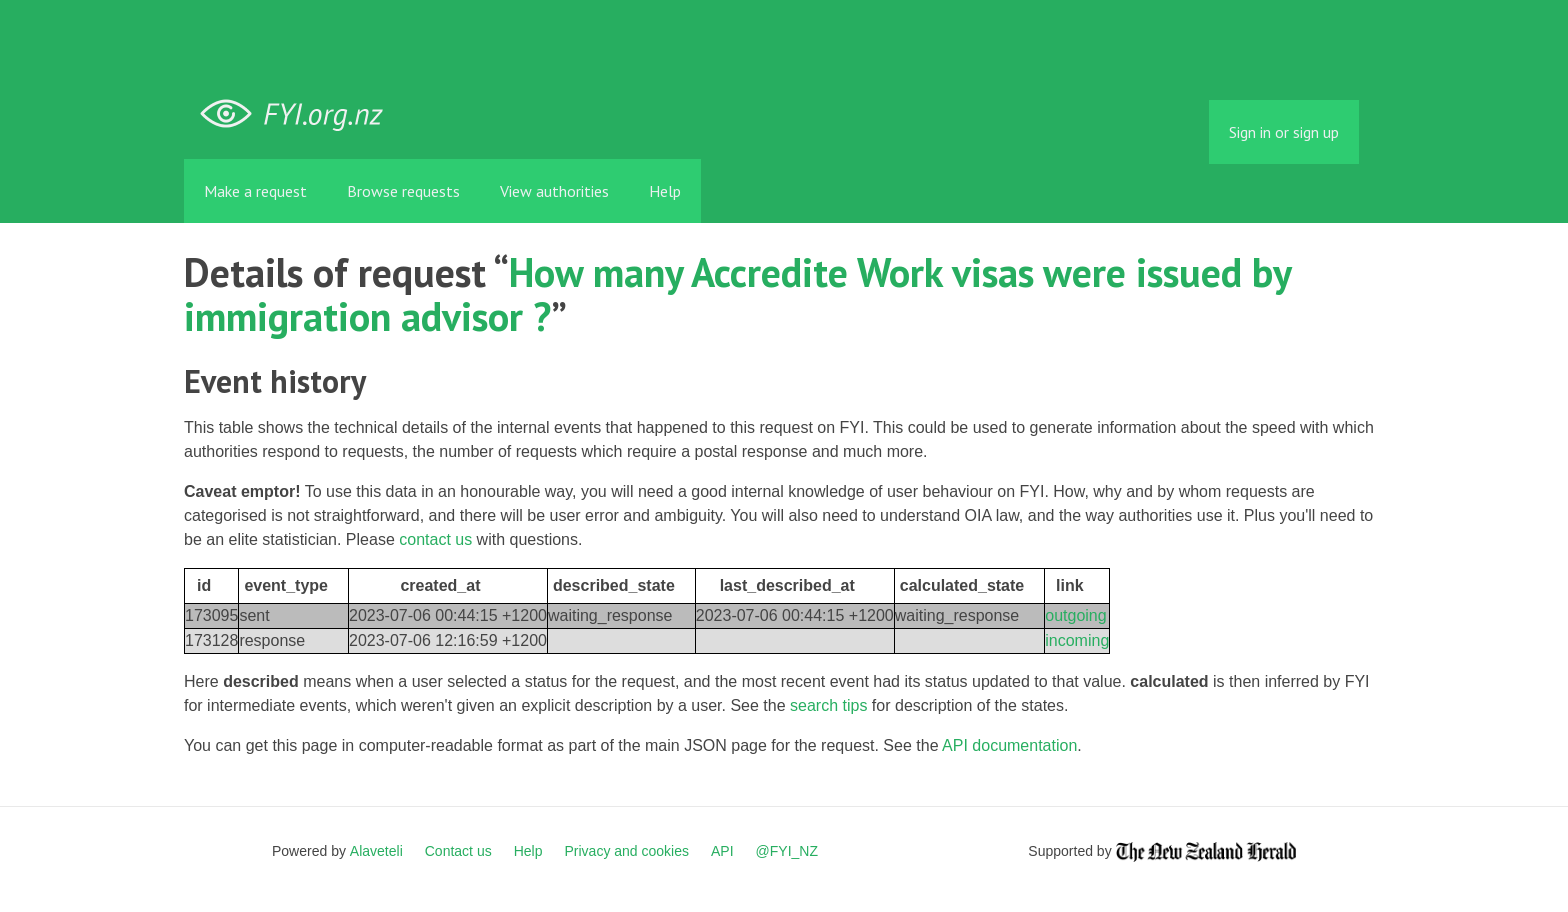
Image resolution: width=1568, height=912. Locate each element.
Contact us (458, 851)
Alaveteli (376, 851)
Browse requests (403, 191)
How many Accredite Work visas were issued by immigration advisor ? (737, 294)
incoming (1077, 640)
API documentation (1009, 745)
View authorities (554, 191)
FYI (299, 114)
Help (665, 191)
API (722, 851)
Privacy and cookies (626, 851)
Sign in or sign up (1284, 132)
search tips (828, 705)
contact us (435, 539)
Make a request (255, 191)
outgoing (1075, 615)
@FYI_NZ (787, 851)
